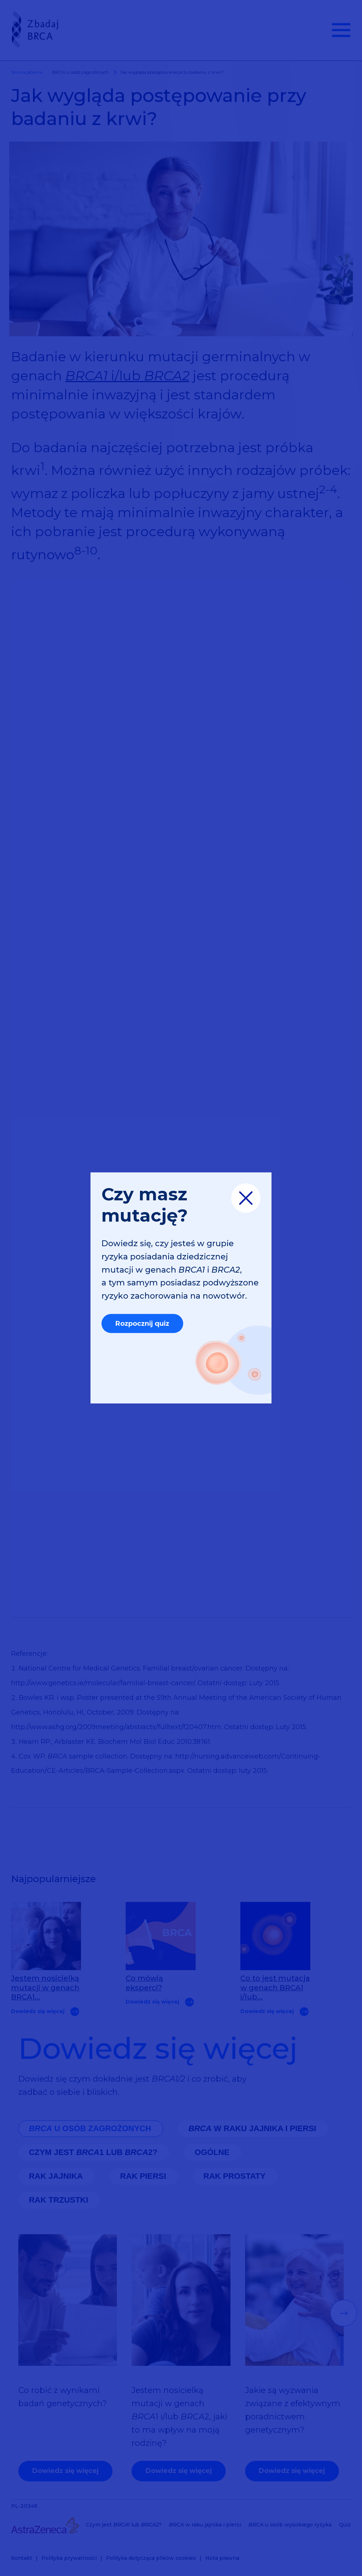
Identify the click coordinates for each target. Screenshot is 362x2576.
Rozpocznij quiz (142, 1324)
